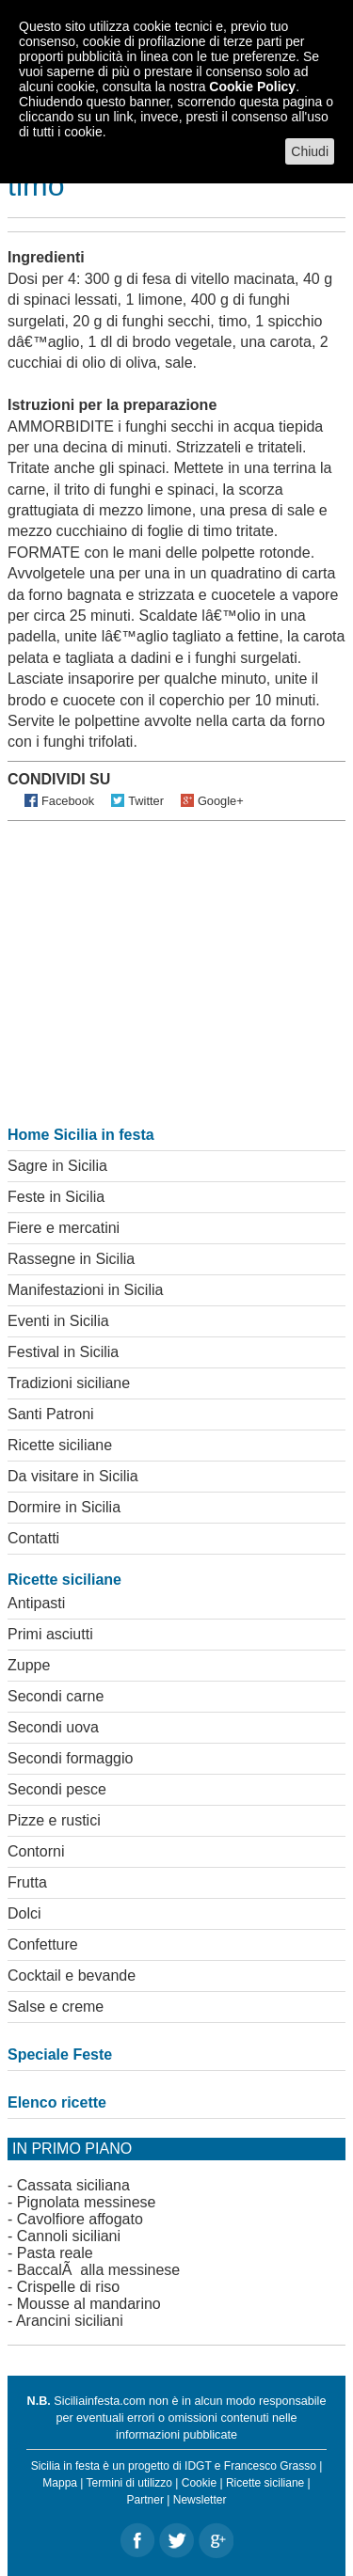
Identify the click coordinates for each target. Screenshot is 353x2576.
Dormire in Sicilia (64, 1507)
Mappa (59, 2482)
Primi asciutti (50, 1634)
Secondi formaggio (70, 1758)
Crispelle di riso (68, 2287)
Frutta (27, 1882)
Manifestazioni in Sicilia (85, 1290)
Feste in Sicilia (56, 1197)
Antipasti (36, 1603)
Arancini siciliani (69, 2321)
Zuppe (29, 1665)
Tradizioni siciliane (69, 1383)
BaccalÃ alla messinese (98, 2270)
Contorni (36, 1851)
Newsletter (200, 2499)
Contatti (33, 1538)
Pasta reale (55, 2253)
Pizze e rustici (54, 1820)
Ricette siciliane (60, 1445)
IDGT (198, 2466)
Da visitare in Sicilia (73, 1476)
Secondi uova (53, 1727)
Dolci (24, 1913)
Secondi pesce (57, 1789)
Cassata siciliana (73, 2185)
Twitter (146, 801)
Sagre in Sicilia (57, 1166)
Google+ (221, 801)
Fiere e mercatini (64, 1228)
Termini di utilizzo (129, 2482)
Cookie (199, 2482)
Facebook (67, 801)
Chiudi (310, 151)
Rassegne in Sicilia (71, 1259)
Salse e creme (56, 2007)
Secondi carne (56, 1696)
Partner (145, 2499)
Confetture (43, 1944)
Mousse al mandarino (89, 2304)
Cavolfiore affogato (80, 2219)
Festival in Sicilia (63, 1352)
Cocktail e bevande (72, 1975)
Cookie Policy (252, 86)
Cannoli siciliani (68, 2236)
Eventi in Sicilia (58, 1321)
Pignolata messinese (86, 2202)
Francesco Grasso (270, 2466)
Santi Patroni (51, 1414)
